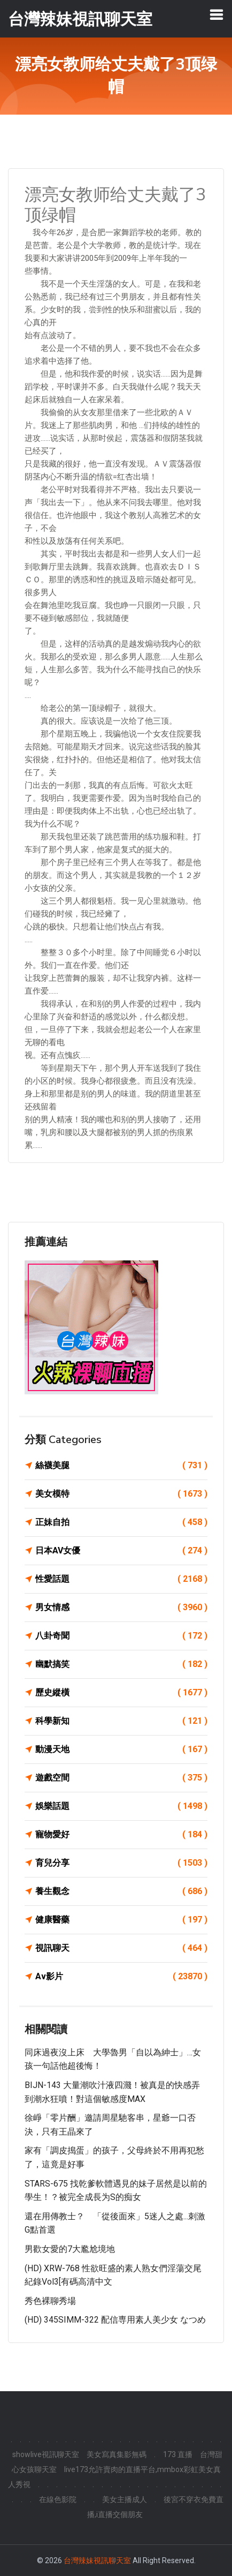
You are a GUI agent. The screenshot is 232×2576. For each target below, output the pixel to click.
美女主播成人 (124, 2499)
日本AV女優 (121, 1550)
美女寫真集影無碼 (116, 2454)
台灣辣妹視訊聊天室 (97, 2560)
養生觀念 (121, 1891)
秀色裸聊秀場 (50, 2301)
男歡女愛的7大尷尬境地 (70, 2249)
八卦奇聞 (121, 1635)
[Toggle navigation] (216, 14)
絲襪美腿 (121, 1465)
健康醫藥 (121, 1919)
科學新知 (121, 1721)
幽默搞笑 (121, 1664)
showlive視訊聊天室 (45, 2454)
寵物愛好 (121, 1834)
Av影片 (121, 1976)
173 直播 (177, 2454)
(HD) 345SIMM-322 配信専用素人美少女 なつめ (115, 2320)
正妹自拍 (121, 1522)
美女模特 (121, 1493)
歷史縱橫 (121, 1692)
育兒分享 (121, 1863)
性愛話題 (121, 1579)
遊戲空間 (121, 1777)
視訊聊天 (121, 1948)
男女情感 (121, 1607)
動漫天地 (121, 1749)
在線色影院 (57, 2499)
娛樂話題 (121, 1806)
